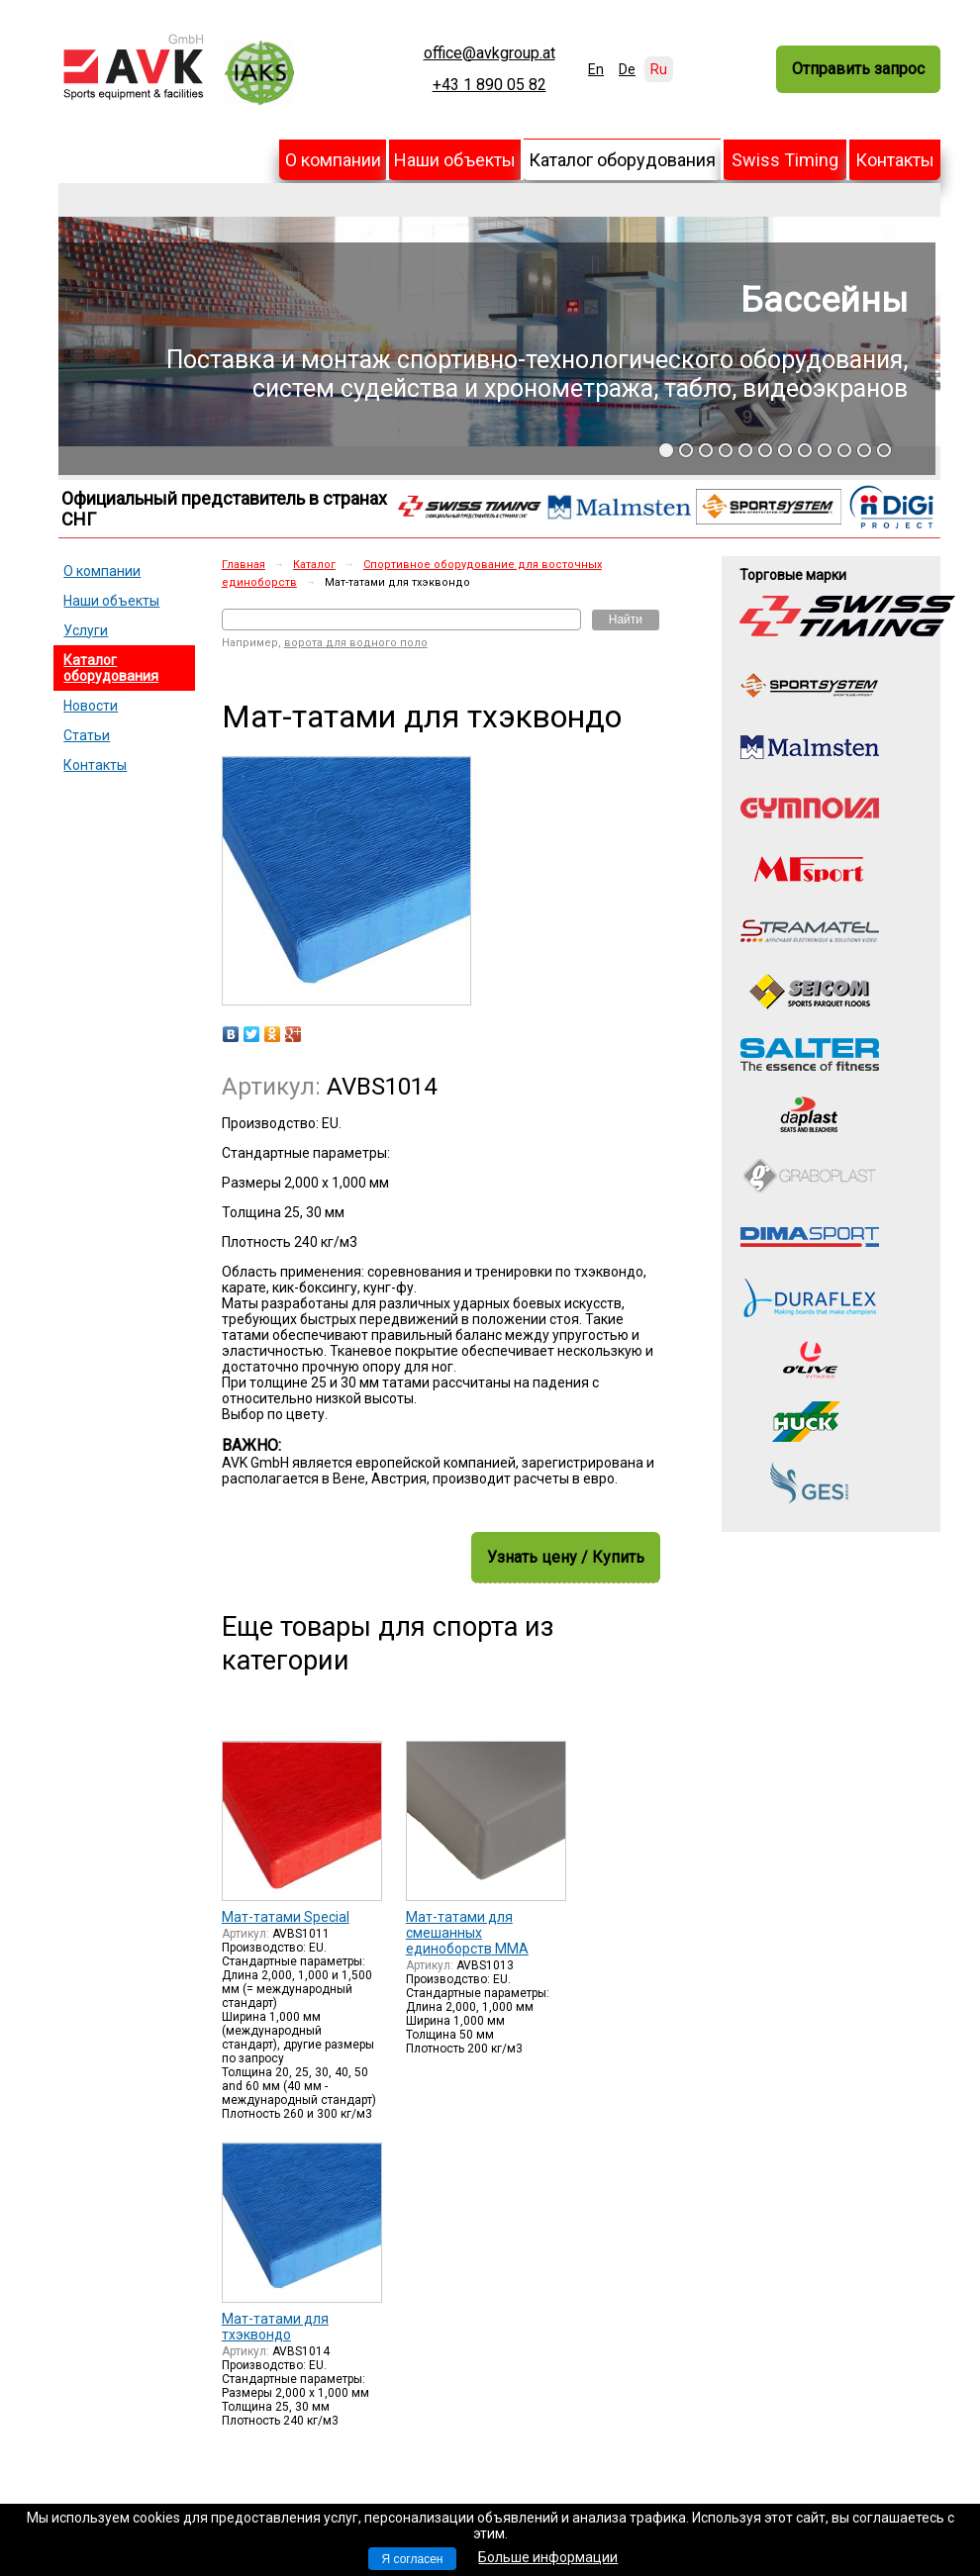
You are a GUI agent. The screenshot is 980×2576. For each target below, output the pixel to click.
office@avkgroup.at (489, 53)
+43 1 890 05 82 (489, 85)
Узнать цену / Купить (565, 1557)
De (627, 69)
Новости (90, 706)
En (596, 69)
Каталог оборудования (622, 159)
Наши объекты (455, 159)
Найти (625, 619)
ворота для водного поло (356, 642)
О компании (333, 159)
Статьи (86, 735)
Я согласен (412, 2559)
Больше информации (548, 2557)
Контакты (894, 159)
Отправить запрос (858, 68)
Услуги (85, 630)
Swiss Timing (785, 159)
